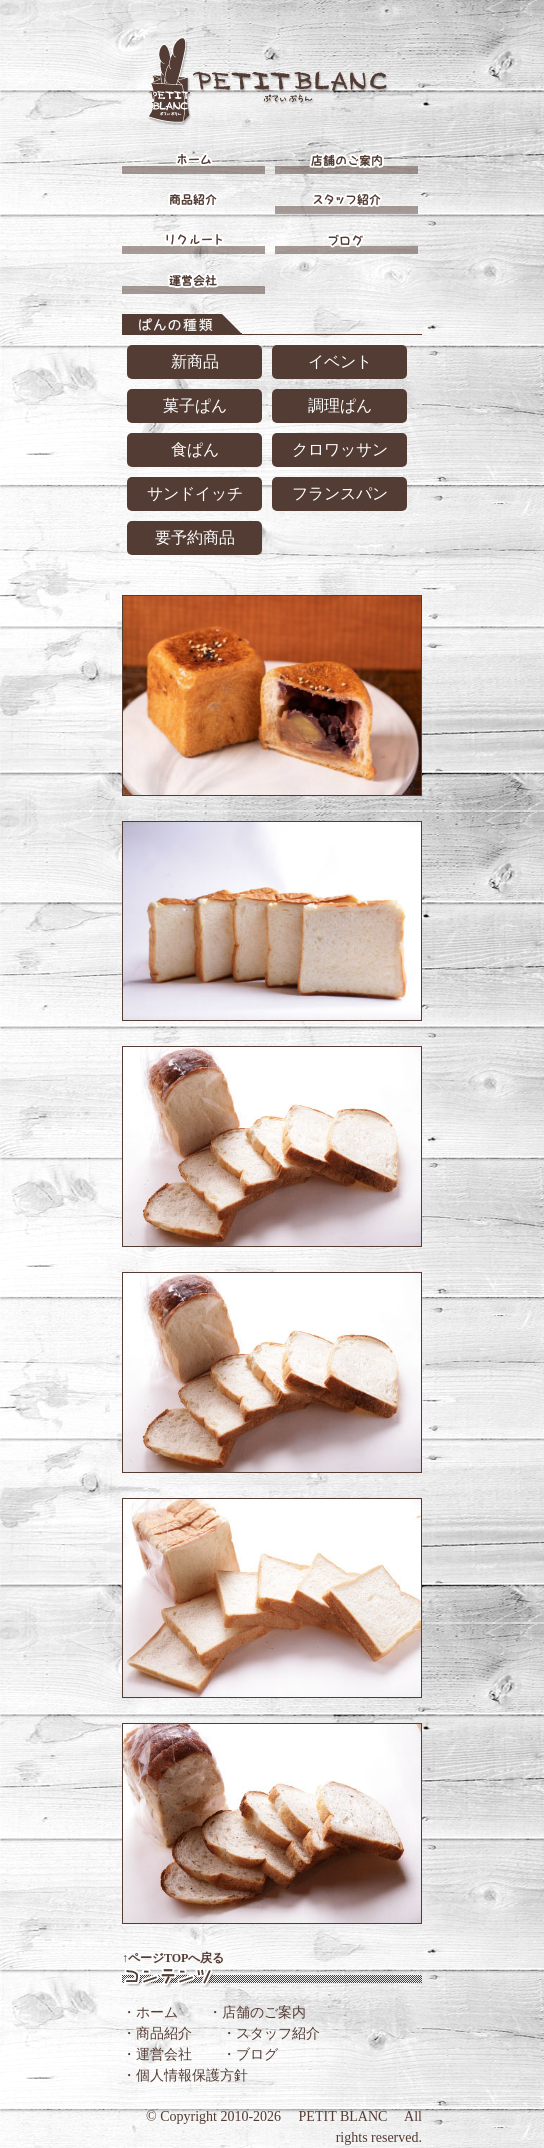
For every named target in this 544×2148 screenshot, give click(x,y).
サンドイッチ (195, 493)
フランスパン (340, 493)
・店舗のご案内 (257, 2012)
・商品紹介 (157, 2033)
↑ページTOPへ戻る (173, 1958)
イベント (340, 361)
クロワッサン (340, 449)
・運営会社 (157, 2054)
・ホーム (150, 2012)
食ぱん (195, 449)
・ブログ (250, 2054)
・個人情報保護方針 (185, 2075)
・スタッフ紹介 (271, 2033)
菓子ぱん (195, 405)
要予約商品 (195, 537)
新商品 (195, 361)
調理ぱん (340, 405)
